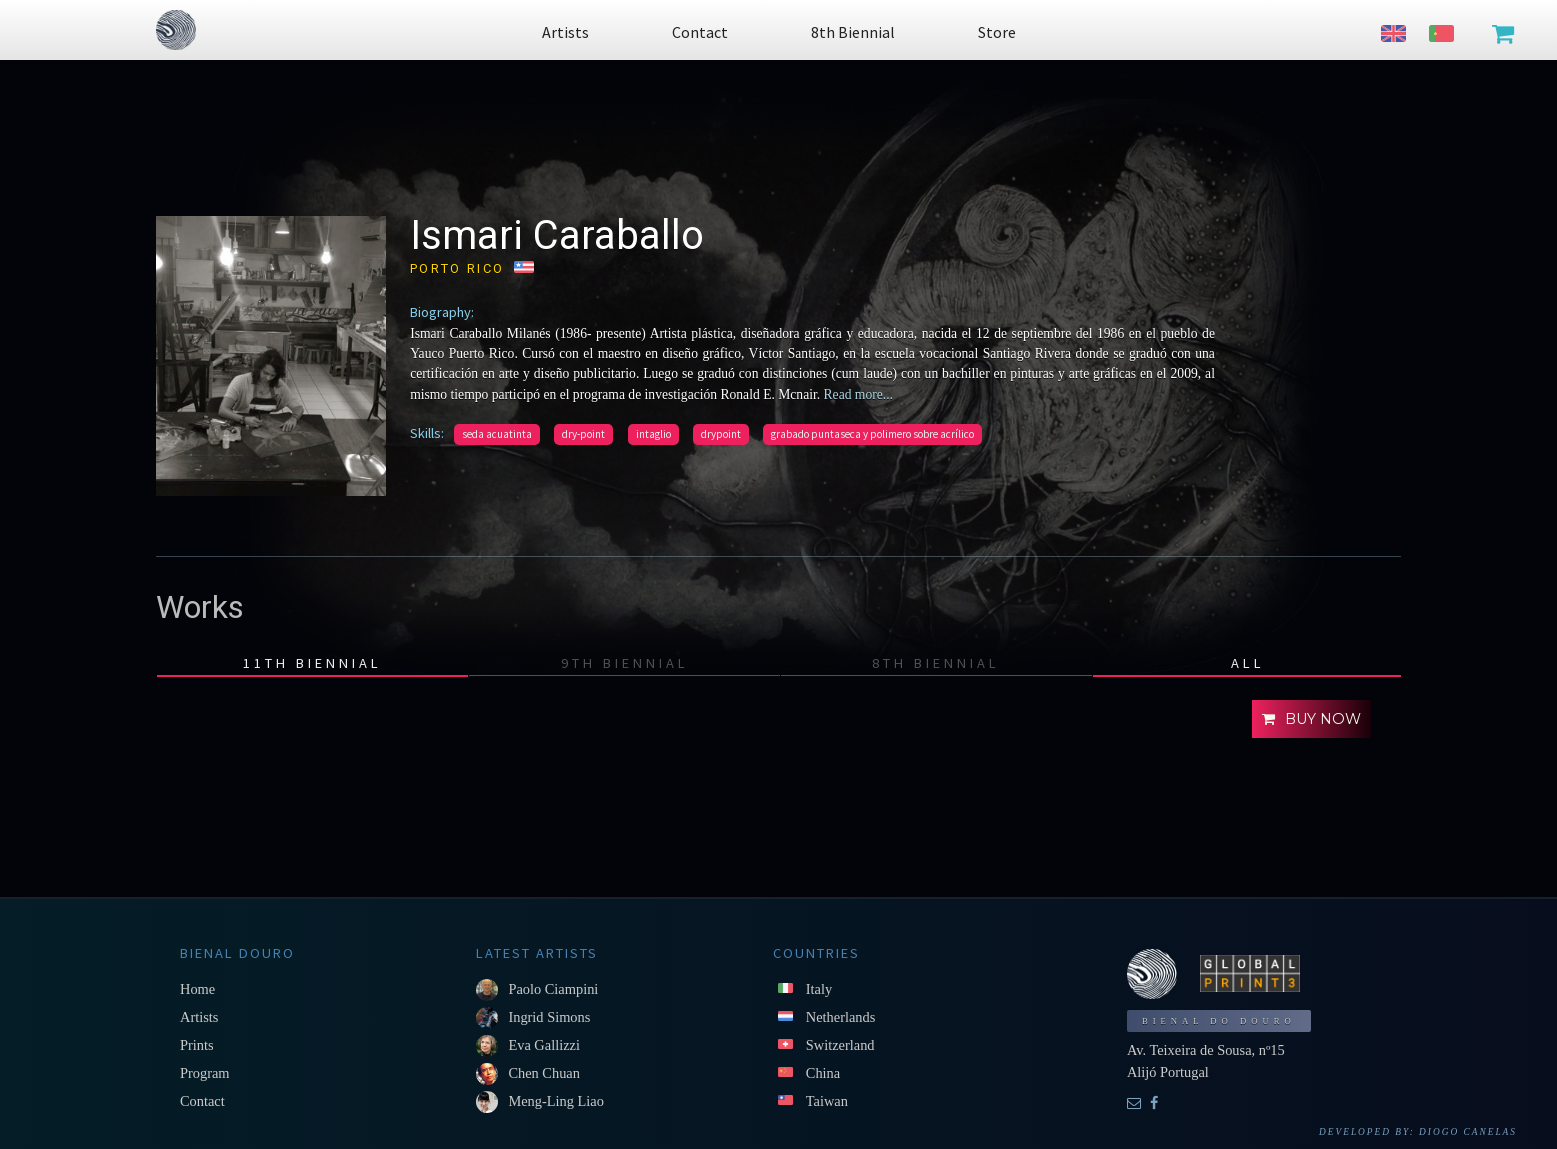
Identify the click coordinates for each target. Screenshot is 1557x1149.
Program (205, 1073)
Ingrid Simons (549, 1017)
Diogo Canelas (1468, 1132)
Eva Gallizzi (544, 1045)
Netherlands (841, 1017)
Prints (197, 1045)
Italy (819, 989)
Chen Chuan (544, 1073)
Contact (202, 1101)
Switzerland (840, 1045)
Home (197, 989)
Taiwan (827, 1101)
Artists (199, 1017)
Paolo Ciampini (553, 989)
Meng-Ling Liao (556, 1101)
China (823, 1073)
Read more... (856, 394)
